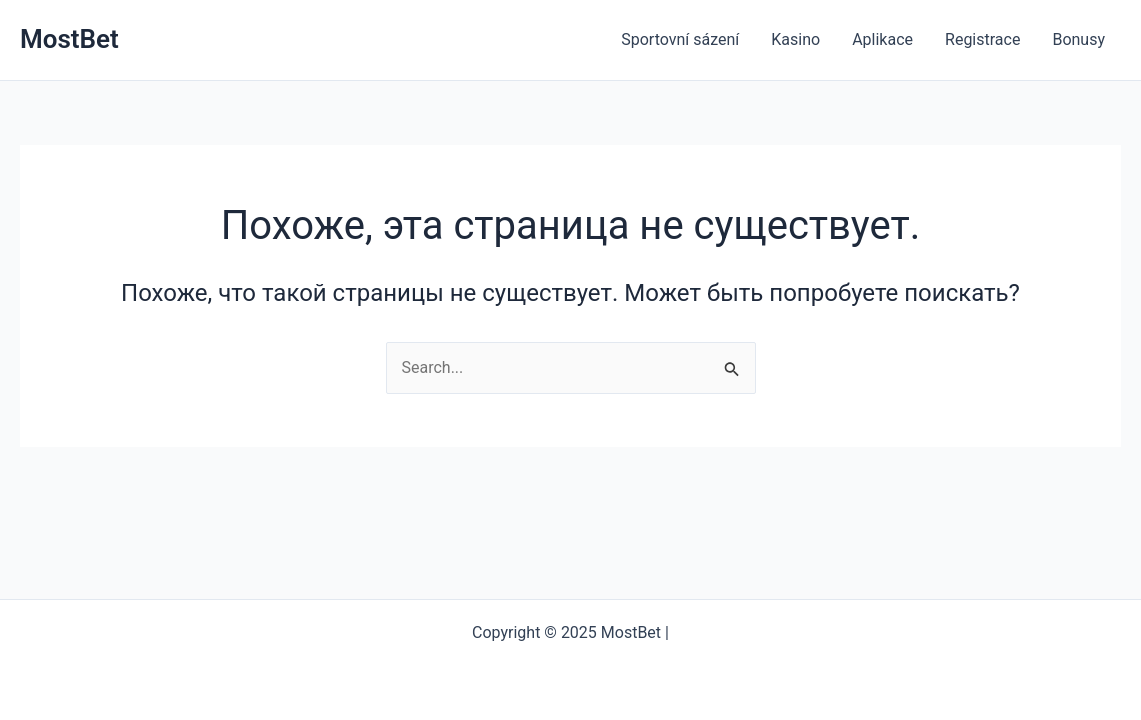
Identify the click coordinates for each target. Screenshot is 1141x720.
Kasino (795, 39)
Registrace (982, 39)
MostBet (69, 39)
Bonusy (1078, 39)
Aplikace (882, 39)
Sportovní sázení (680, 39)
